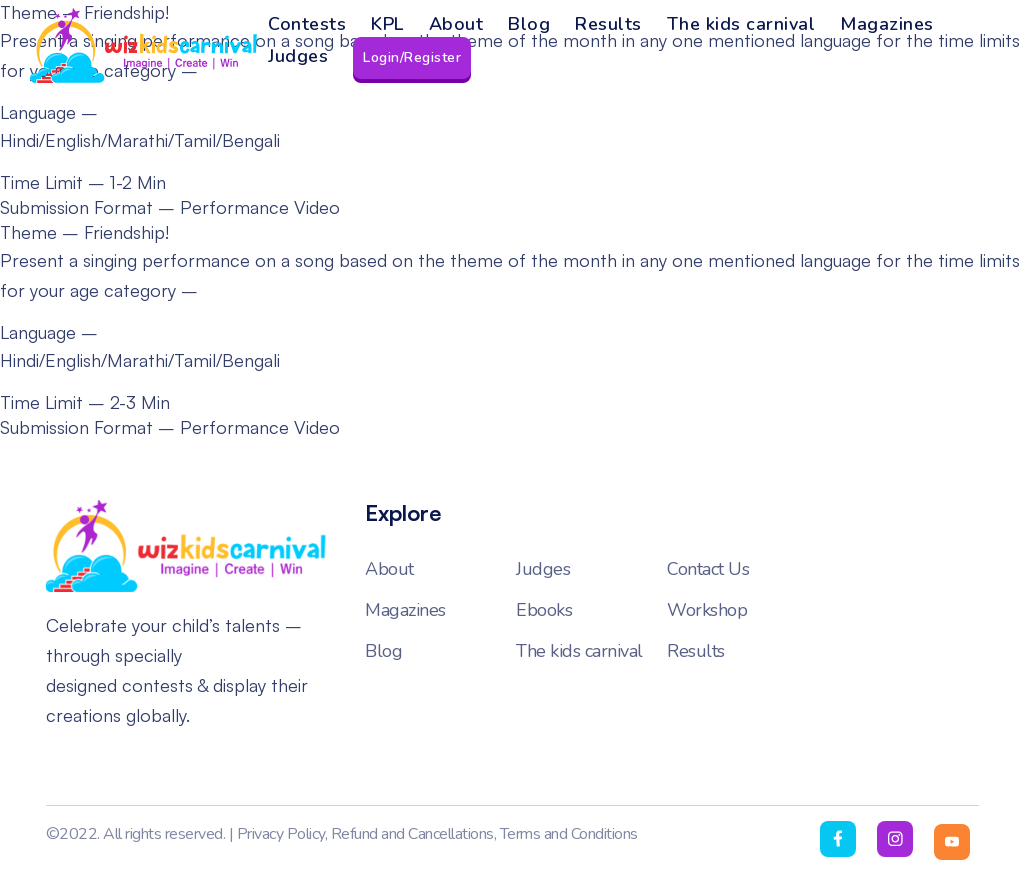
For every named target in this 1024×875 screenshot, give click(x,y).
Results (608, 24)
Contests (307, 24)
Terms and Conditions (569, 834)
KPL (387, 24)
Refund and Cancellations (412, 834)
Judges (298, 56)
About (456, 24)
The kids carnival (741, 24)
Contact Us (708, 569)
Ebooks (544, 610)
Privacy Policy (281, 834)
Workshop (707, 610)
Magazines (887, 24)
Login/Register (412, 57)
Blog (529, 24)
